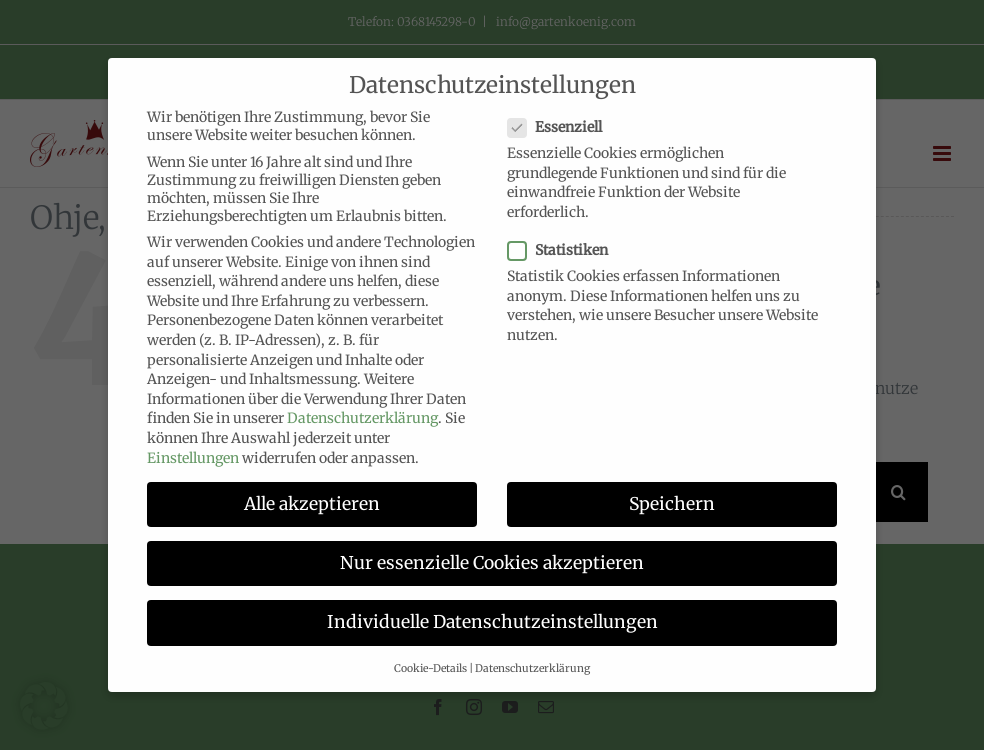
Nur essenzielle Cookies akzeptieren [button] (492, 563)
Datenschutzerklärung (362, 418)
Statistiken (566, 250)
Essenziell (563, 127)
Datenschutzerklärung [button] (532, 668)
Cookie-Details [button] (430, 668)
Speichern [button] (672, 504)
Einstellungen (193, 458)
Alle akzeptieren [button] (312, 504)
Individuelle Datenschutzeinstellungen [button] (492, 622)
